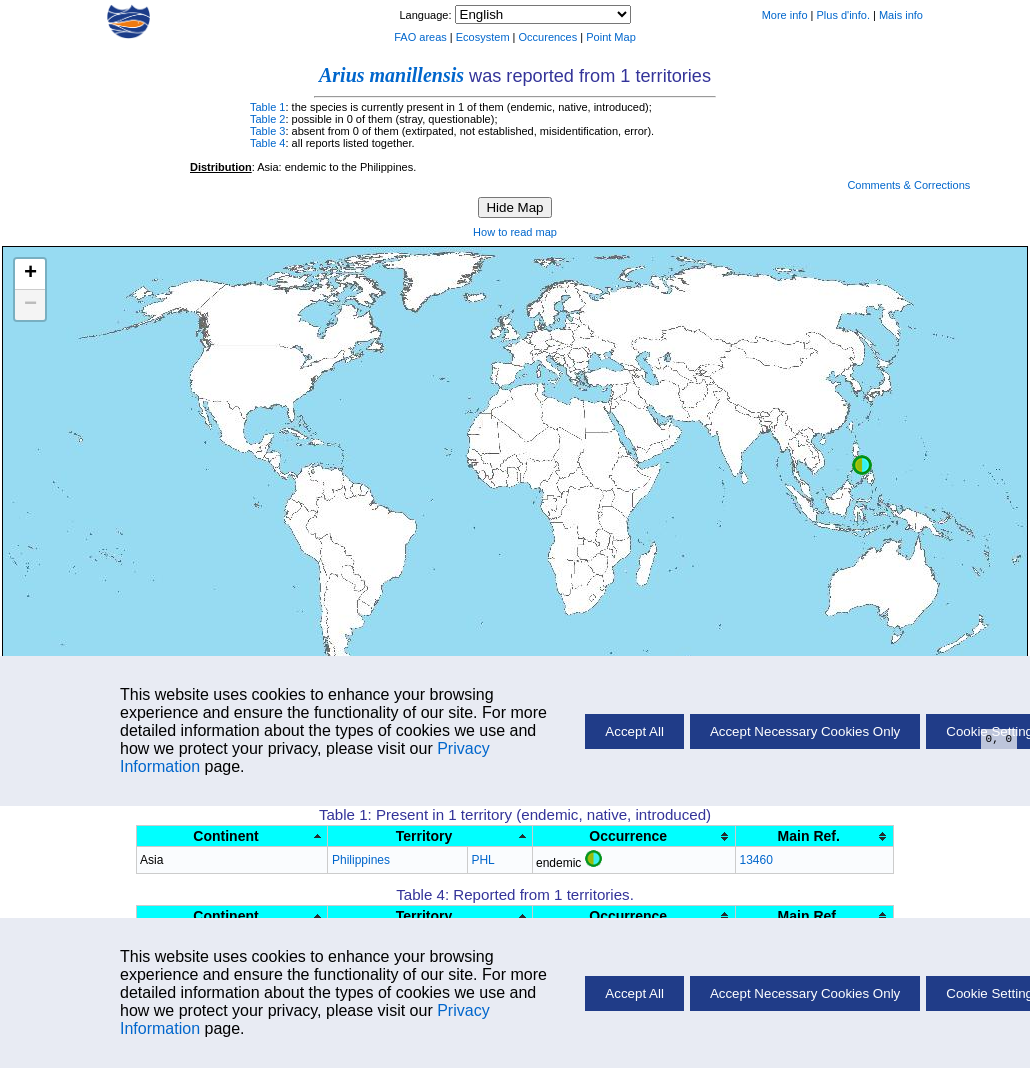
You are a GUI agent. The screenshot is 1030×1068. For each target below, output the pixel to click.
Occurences (548, 37)
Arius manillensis (391, 75)
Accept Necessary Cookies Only (805, 993)
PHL (482, 860)
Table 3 (267, 131)
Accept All (634, 993)
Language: (426, 15)
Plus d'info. (843, 15)
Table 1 (267, 107)
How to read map (515, 232)
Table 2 (267, 119)
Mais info (901, 15)
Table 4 (267, 143)
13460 (755, 860)
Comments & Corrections (908, 185)
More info (785, 15)
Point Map (611, 37)
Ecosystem (483, 37)
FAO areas (420, 37)
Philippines (361, 860)
